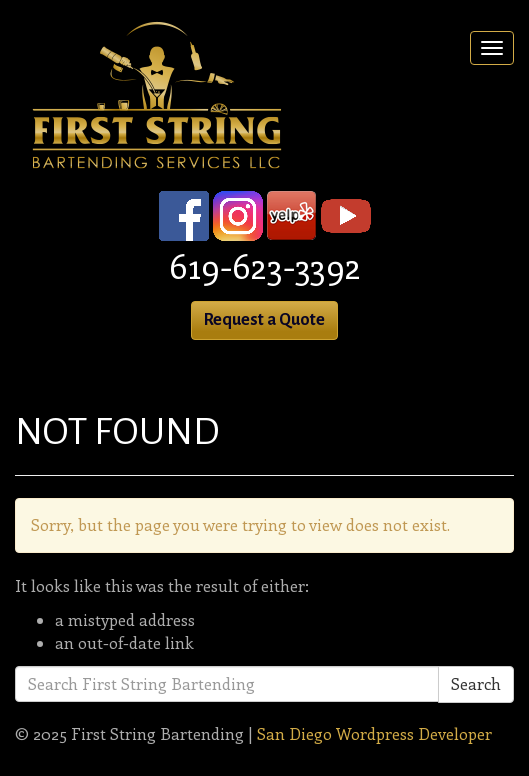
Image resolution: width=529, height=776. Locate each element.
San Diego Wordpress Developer (374, 733)
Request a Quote (264, 320)
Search (476, 683)
